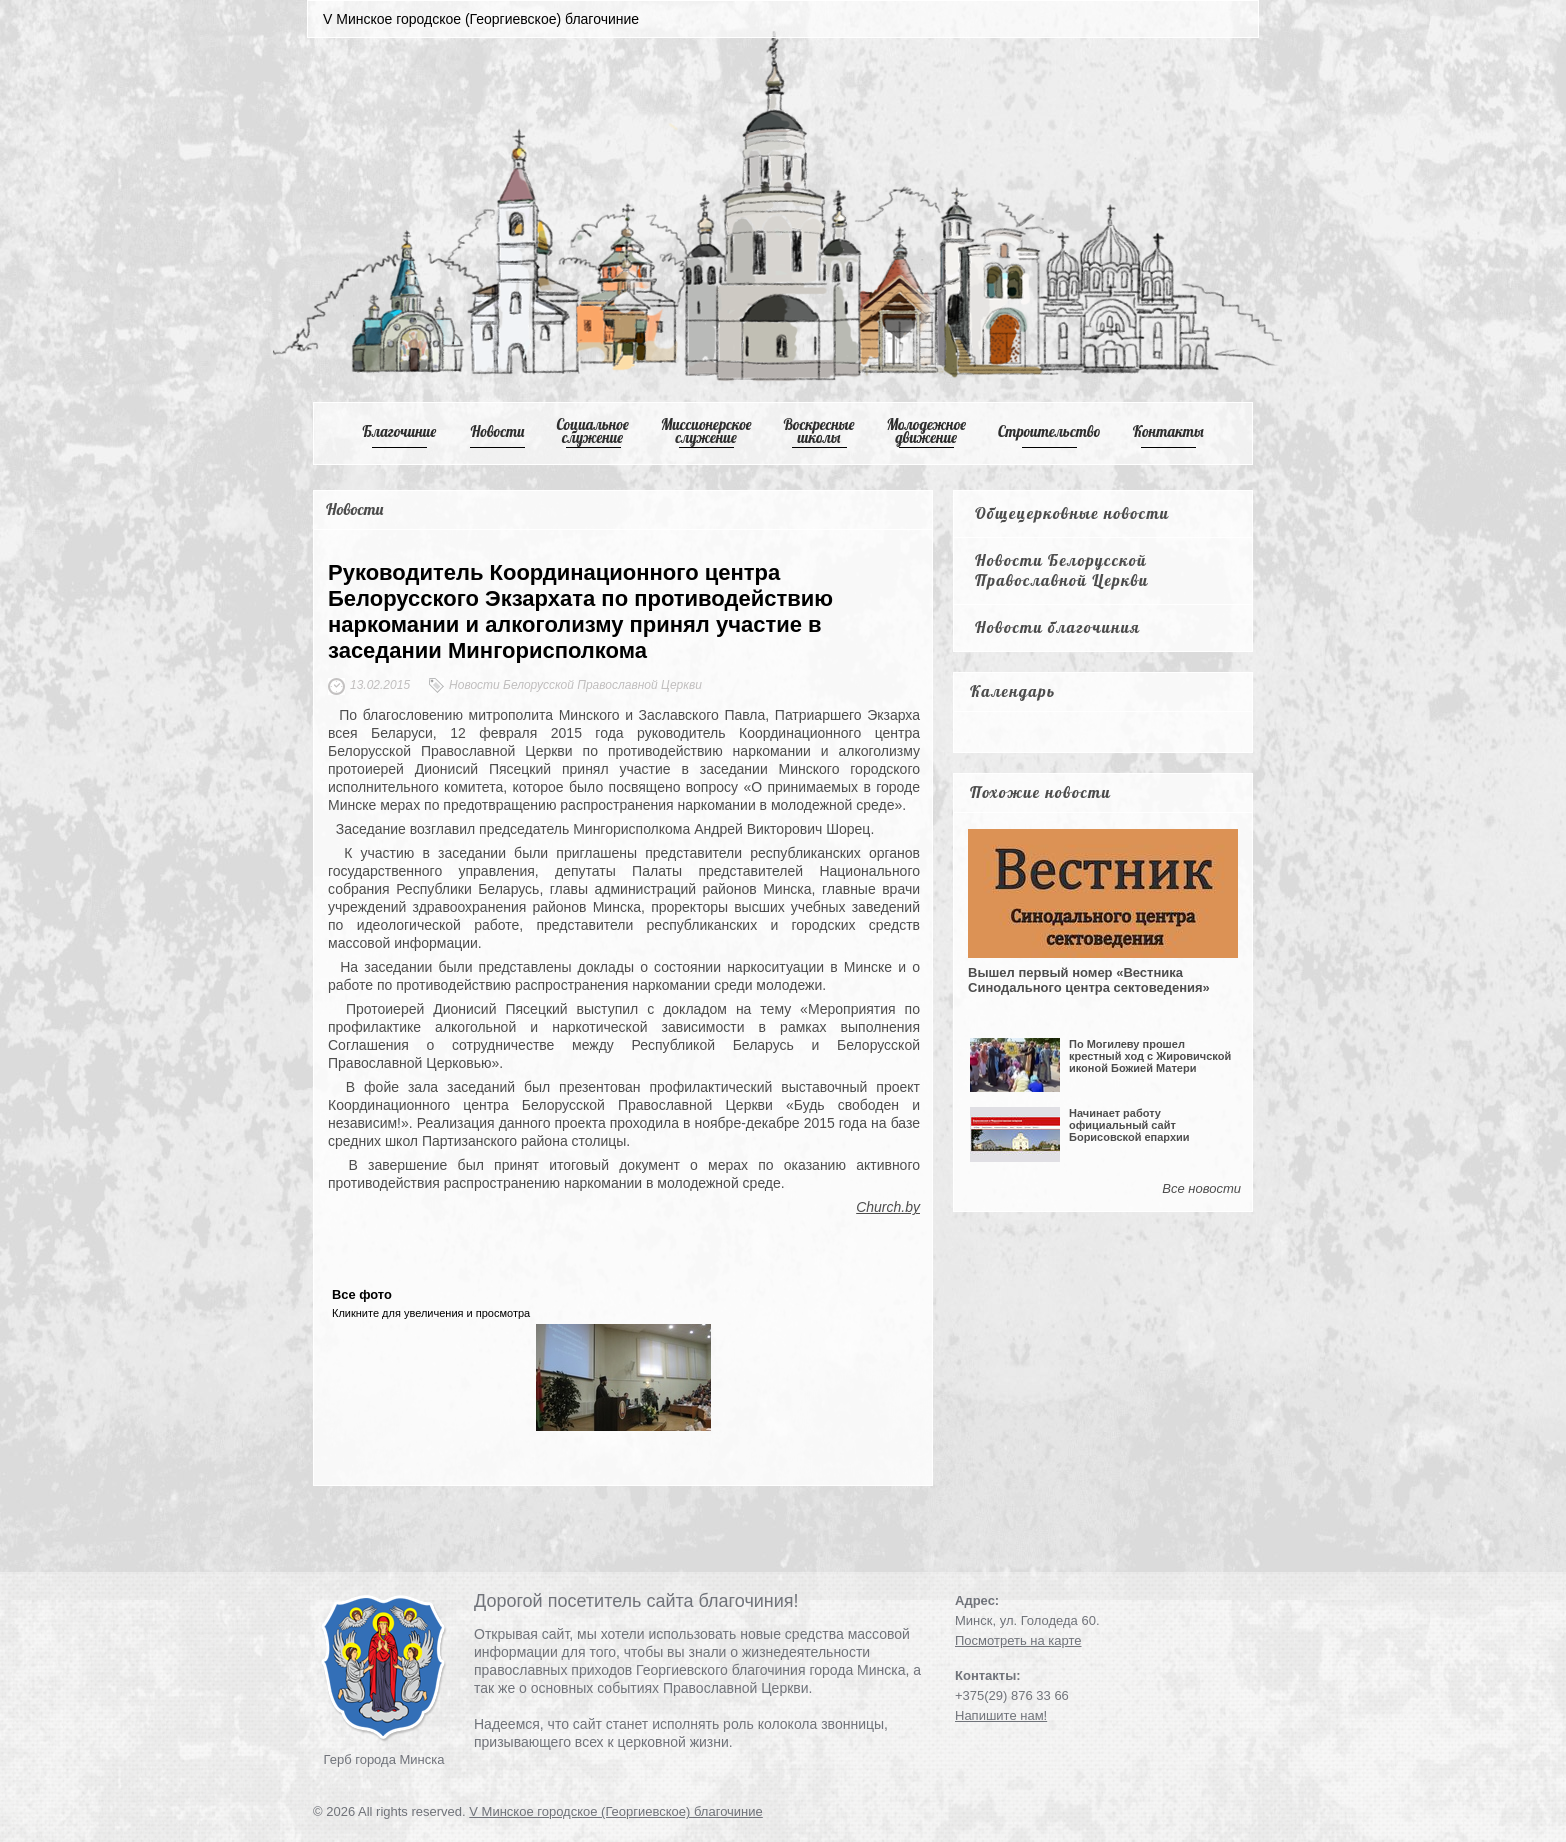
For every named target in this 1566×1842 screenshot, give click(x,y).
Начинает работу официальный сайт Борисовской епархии (1129, 1125)
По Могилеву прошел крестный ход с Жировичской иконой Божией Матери (1150, 1056)
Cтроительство (1049, 431)
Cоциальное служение (592, 431)
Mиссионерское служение (706, 431)
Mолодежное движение (926, 431)
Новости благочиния (1057, 627)
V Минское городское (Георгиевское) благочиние (616, 1811)
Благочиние (399, 431)
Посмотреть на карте (1018, 1640)
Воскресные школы (819, 431)
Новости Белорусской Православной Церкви (1062, 570)
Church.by (888, 1207)
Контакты (1168, 431)
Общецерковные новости (1072, 513)
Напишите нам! (1001, 1715)
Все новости (1201, 1188)
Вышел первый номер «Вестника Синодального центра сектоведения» (1089, 980)
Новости (498, 431)
